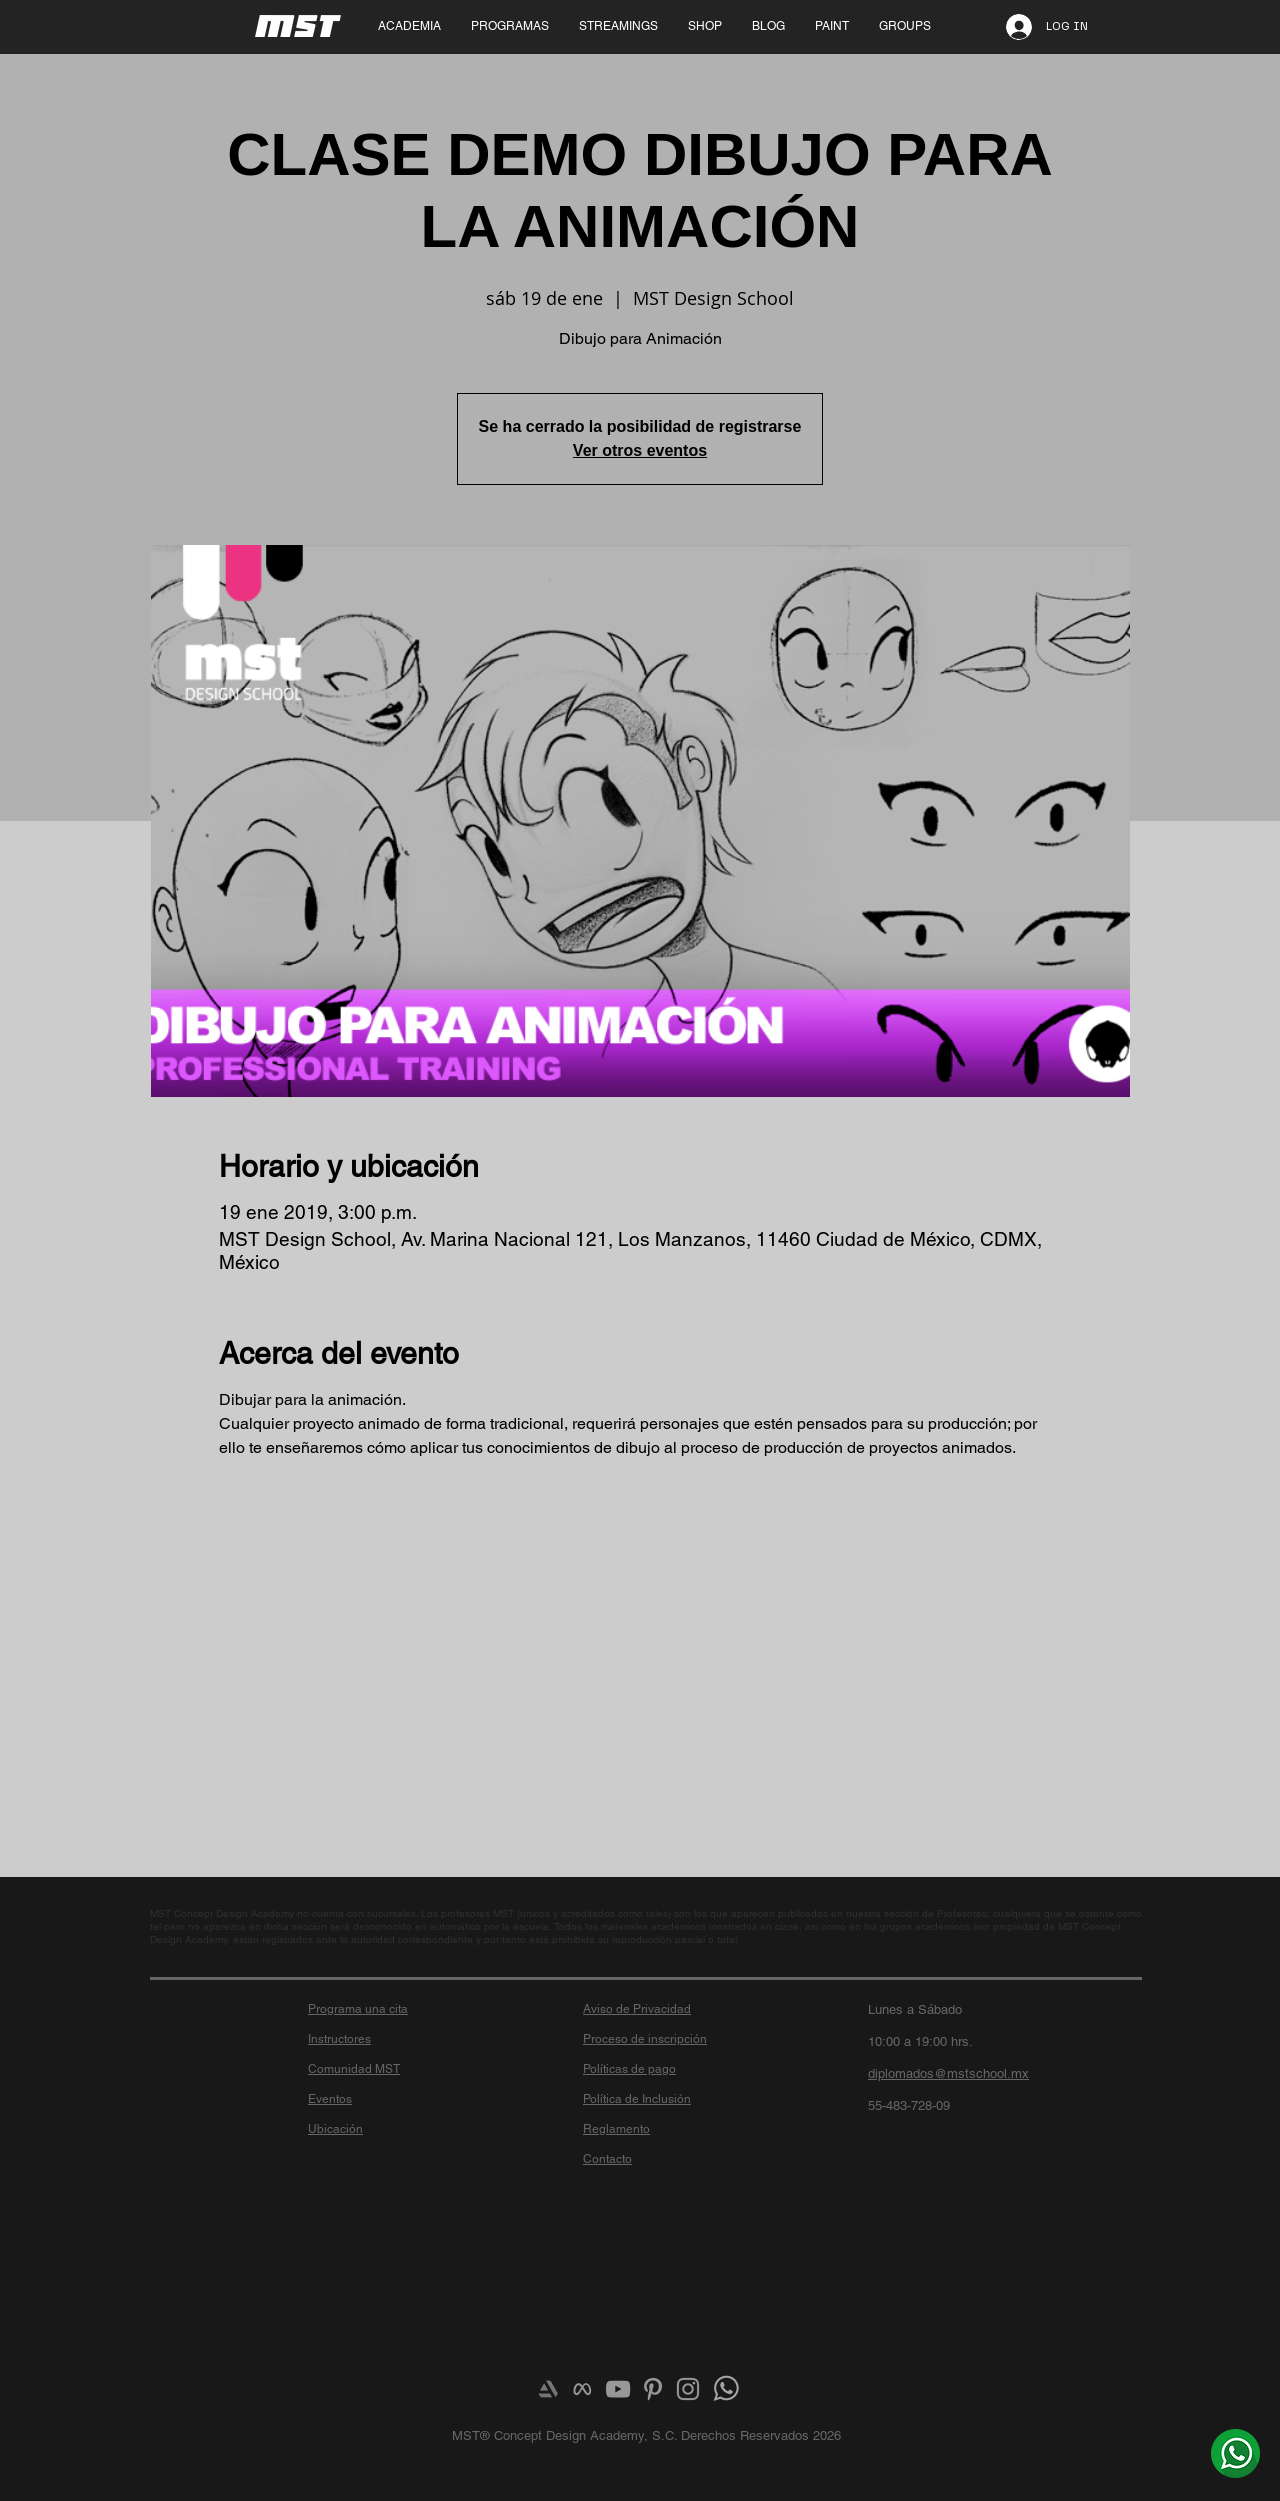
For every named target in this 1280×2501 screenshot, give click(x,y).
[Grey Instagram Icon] (688, 2389)
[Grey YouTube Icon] (618, 2389)
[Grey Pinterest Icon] (653, 2389)
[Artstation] (548, 2389)
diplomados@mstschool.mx (948, 2073)
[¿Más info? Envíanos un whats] (1235, 2453)
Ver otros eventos (640, 450)
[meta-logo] (583, 2389)
